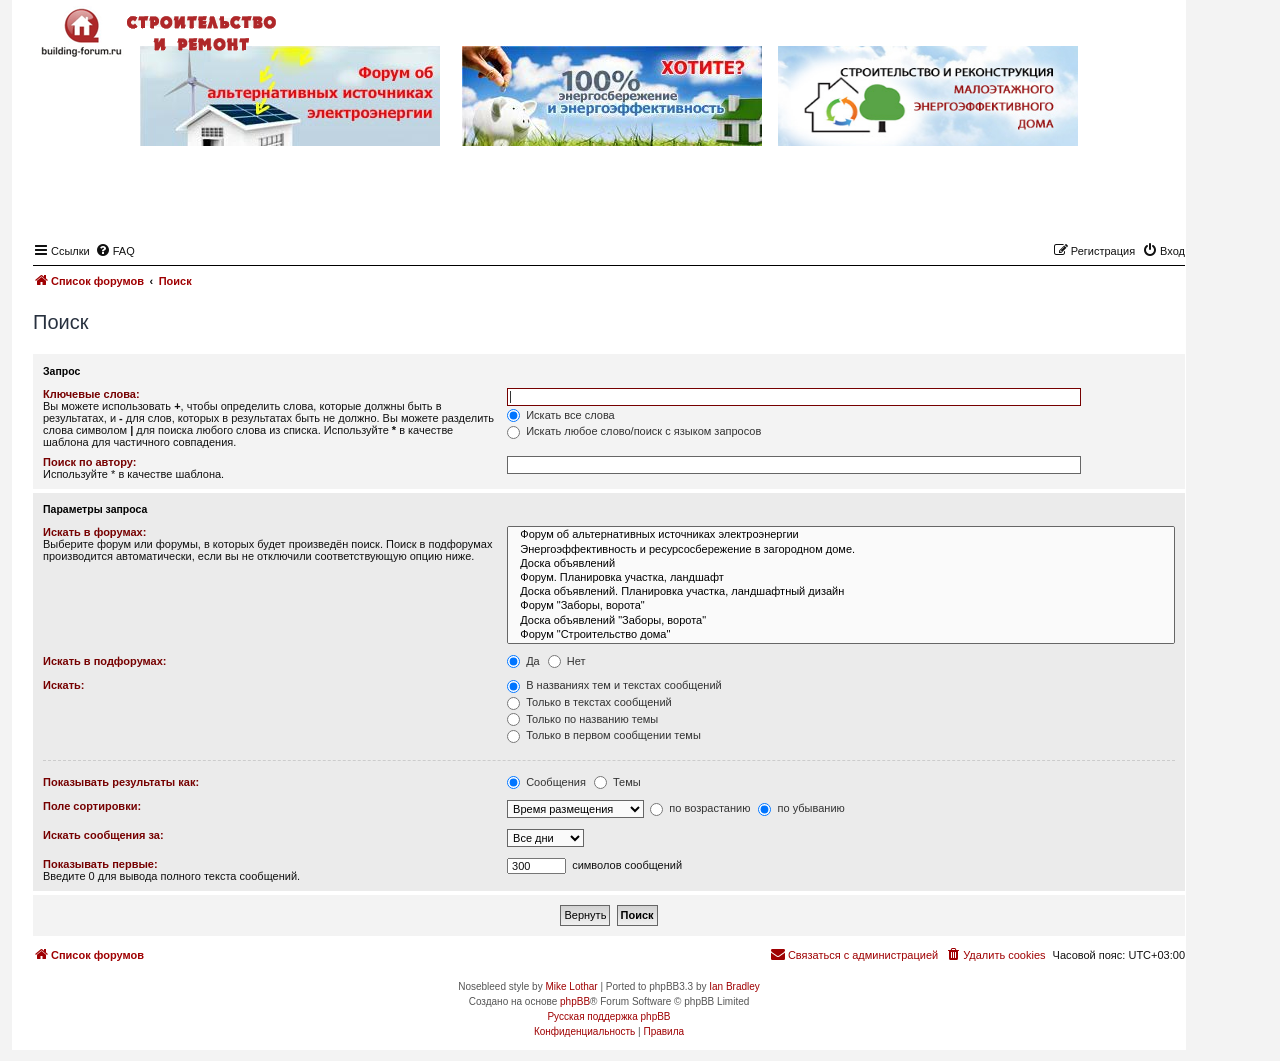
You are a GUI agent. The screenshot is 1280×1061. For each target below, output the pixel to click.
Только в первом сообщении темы (604, 735)
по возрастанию (700, 808)
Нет (567, 661)
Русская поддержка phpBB (608, 1016)
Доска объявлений (841, 564)
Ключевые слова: (91, 394)
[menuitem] (115, 251)
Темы (617, 782)
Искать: (63, 685)
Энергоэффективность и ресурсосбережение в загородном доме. (841, 550)
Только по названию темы (582, 719)
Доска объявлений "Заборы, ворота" (841, 621)
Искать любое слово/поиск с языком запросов (634, 431)
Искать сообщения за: (103, 835)
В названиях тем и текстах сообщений (614, 685)
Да (523, 661)
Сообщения (546, 782)
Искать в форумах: (94, 532)
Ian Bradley (734, 986)
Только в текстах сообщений (589, 702)
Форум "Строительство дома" (841, 635)
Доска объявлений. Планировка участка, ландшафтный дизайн (841, 592)
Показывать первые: (100, 864)
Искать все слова (561, 415)
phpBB (575, 1001)
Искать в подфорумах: (105, 661)
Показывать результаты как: (121, 782)
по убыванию (801, 808)
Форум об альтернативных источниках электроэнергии (841, 535)
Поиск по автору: (89, 462)
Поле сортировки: (92, 806)
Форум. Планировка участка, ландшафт (841, 578)
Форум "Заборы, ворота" (841, 606)
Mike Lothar (571, 986)
